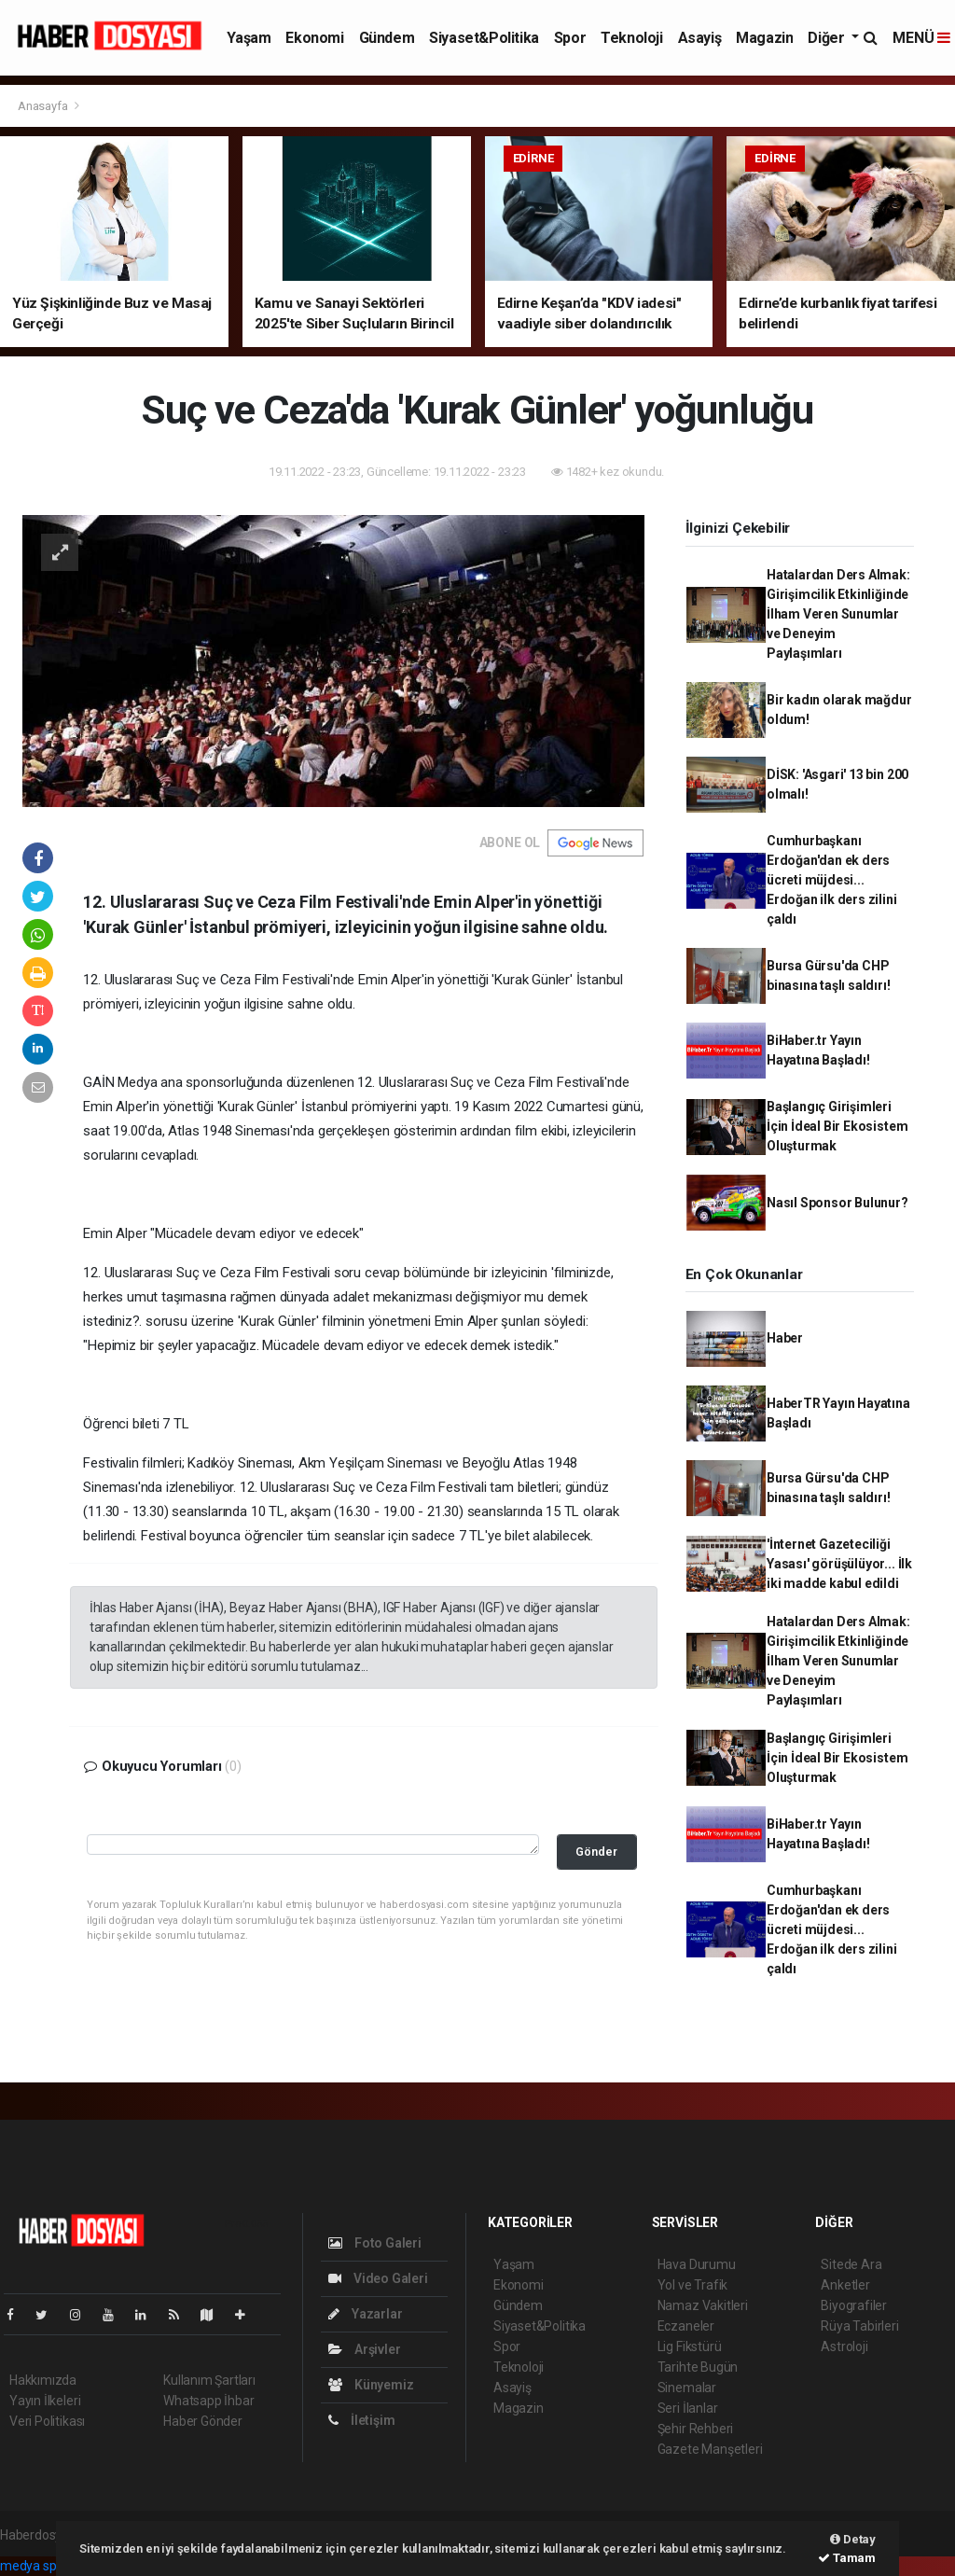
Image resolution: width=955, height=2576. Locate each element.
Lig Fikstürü (689, 2346)
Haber (785, 1337)
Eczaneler (685, 2325)
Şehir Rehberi (695, 2428)
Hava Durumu (696, 2264)
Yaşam (248, 38)
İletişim (361, 2420)
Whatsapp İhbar (208, 2400)
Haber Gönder (202, 2421)
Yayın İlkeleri (44, 2400)
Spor (570, 38)
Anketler (845, 2284)
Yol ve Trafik (692, 2284)
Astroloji (844, 2346)
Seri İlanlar (687, 2408)
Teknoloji (631, 38)
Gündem (387, 38)
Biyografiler (854, 2305)
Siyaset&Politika (484, 38)
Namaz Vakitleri (702, 2305)
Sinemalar (686, 2387)
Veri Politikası (47, 2421)
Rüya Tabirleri (859, 2325)
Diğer (828, 38)
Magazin (764, 38)
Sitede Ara (851, 2264)
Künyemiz (370, 2384)
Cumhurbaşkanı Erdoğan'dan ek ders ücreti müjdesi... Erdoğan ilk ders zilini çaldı (832, 879)
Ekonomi (314, 38)
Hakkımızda (42, 2380)
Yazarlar (365, 2313)
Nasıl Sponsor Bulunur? (837, 1202)
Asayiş (700, 38)
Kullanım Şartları (209, 2380)
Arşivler (364, 2349)
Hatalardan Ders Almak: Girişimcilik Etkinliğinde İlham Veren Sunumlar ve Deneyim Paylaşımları (838, 614)
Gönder (596, 1852)
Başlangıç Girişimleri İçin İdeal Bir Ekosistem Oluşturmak (837, 1126)
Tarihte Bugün (698, 2367)
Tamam (847, 2558)
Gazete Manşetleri (710, 2449)
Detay (853, 2539)
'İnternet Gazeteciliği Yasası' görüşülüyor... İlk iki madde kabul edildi (839, 1564)
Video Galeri (377, 2278)
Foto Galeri (375, 2242)
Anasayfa (44, 106)
